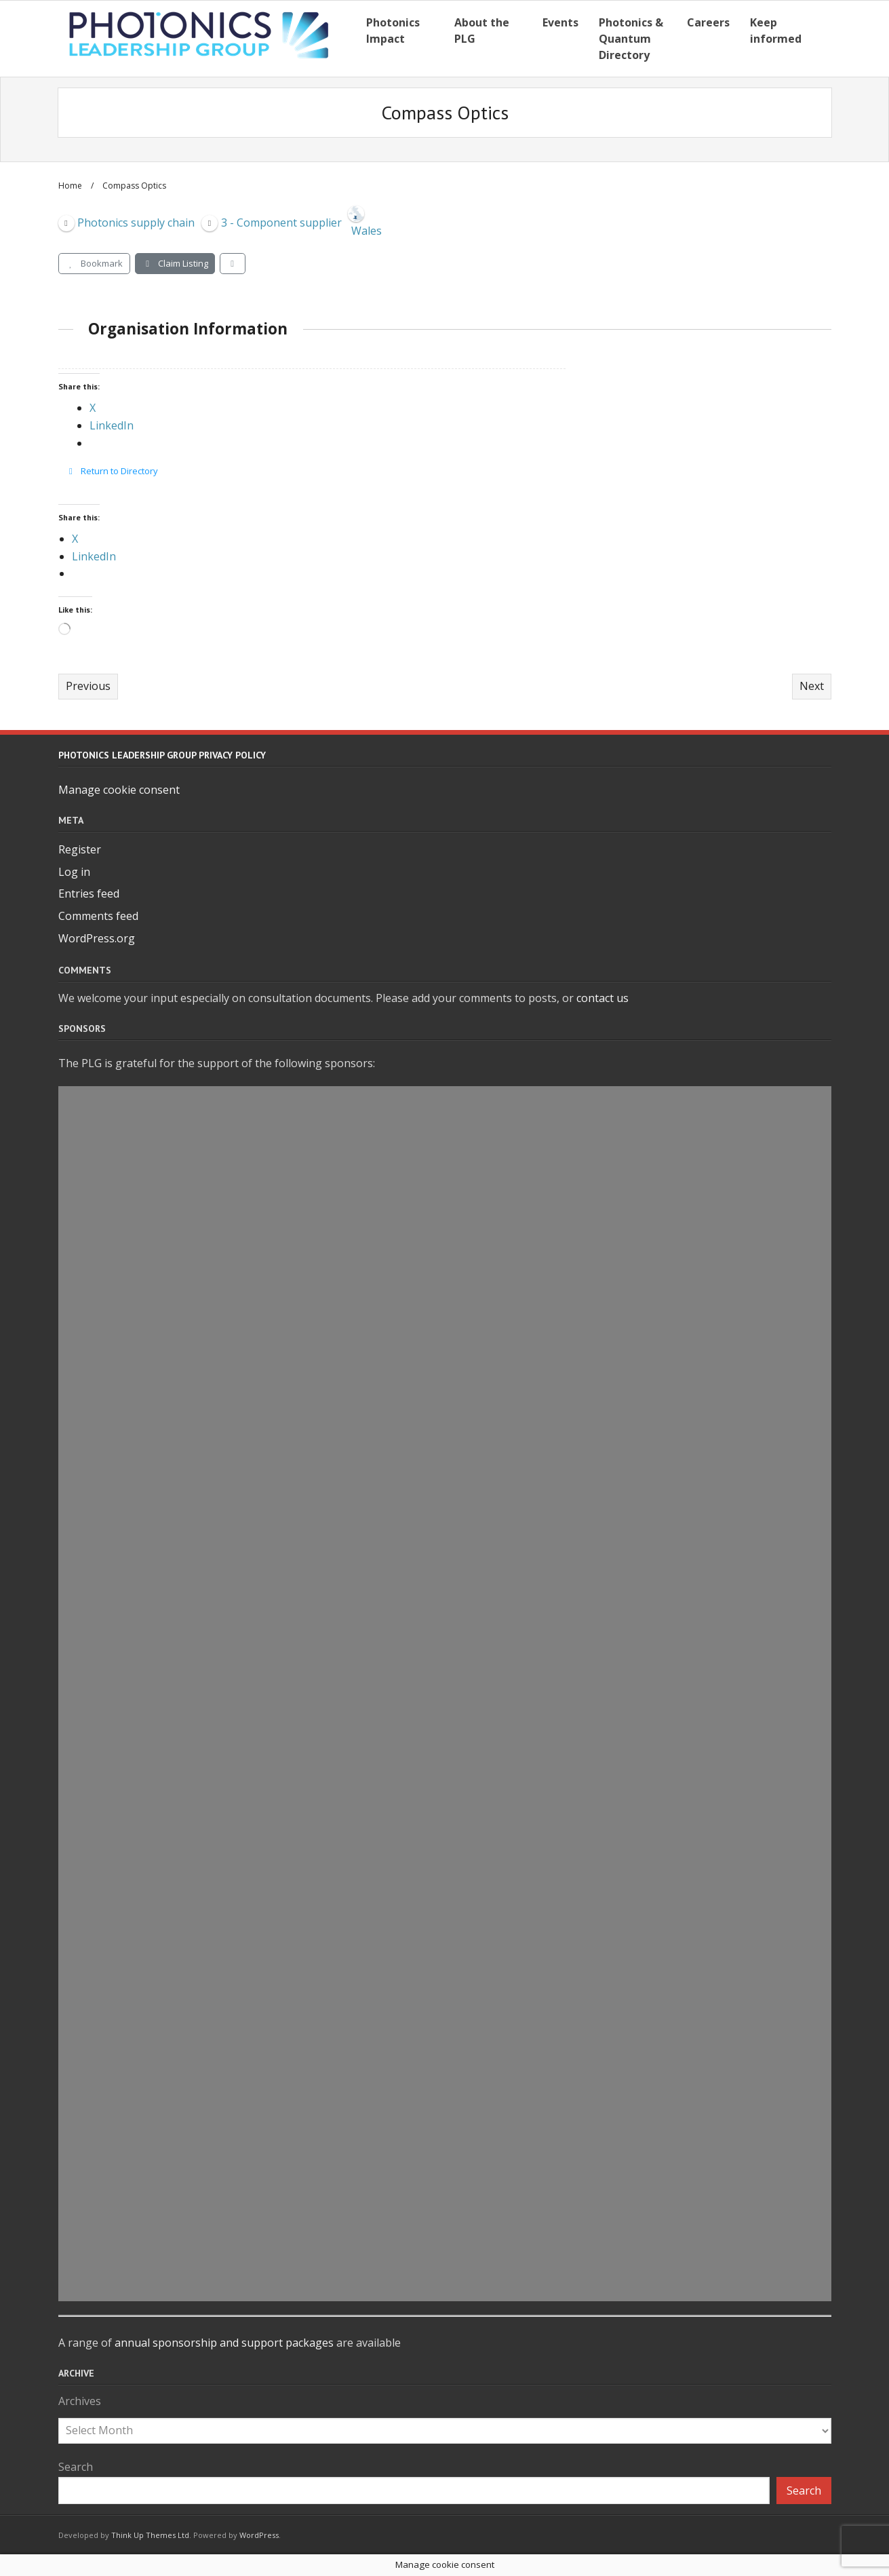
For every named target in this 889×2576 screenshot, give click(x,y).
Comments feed (98, 915)
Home (70, 185)
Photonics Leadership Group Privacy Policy (162, 755)
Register (79, 849)
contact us (602, 998)
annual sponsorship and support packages (224, 2342)
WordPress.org (96, 938)
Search (75, 2466)
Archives (79, 2401)
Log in (74, 871)
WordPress (259, 2535)
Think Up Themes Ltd (150, 2535)
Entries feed (88, 893)
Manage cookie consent (119, 789)
